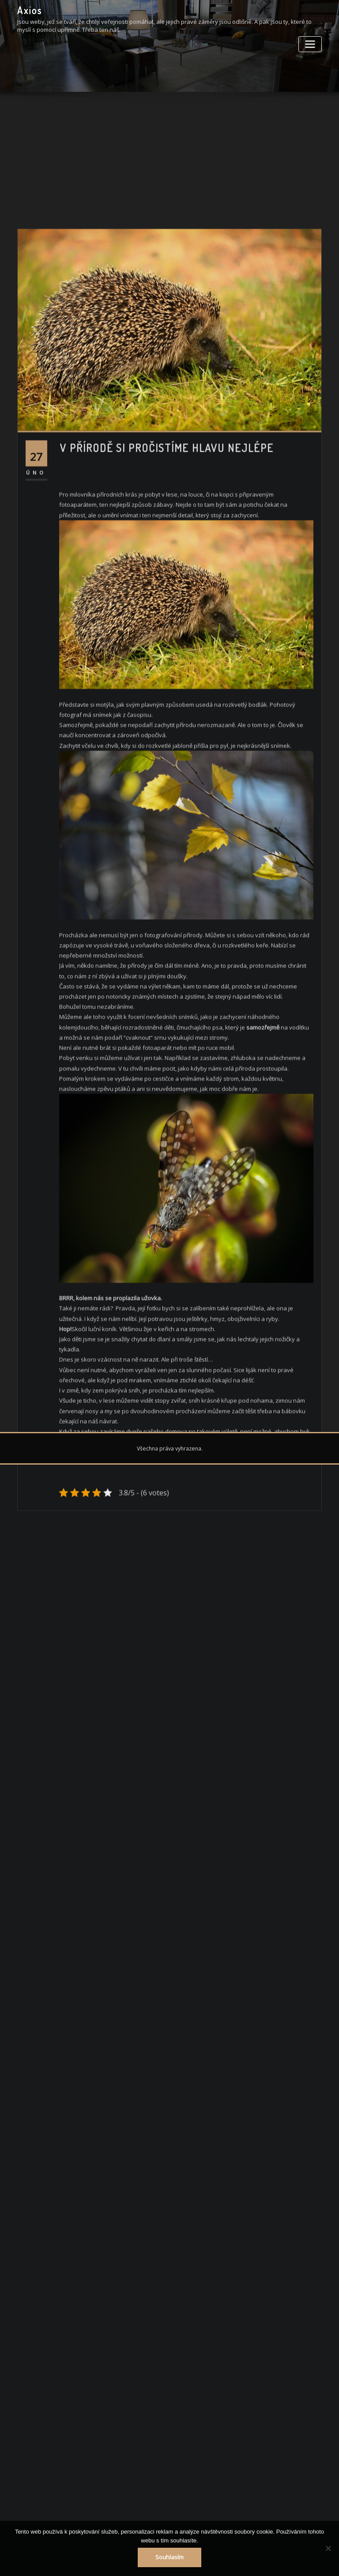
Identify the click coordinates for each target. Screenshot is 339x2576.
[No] (328, 2549)
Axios (29, 10)
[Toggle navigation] (311, 42)
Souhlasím (170, 2558)
